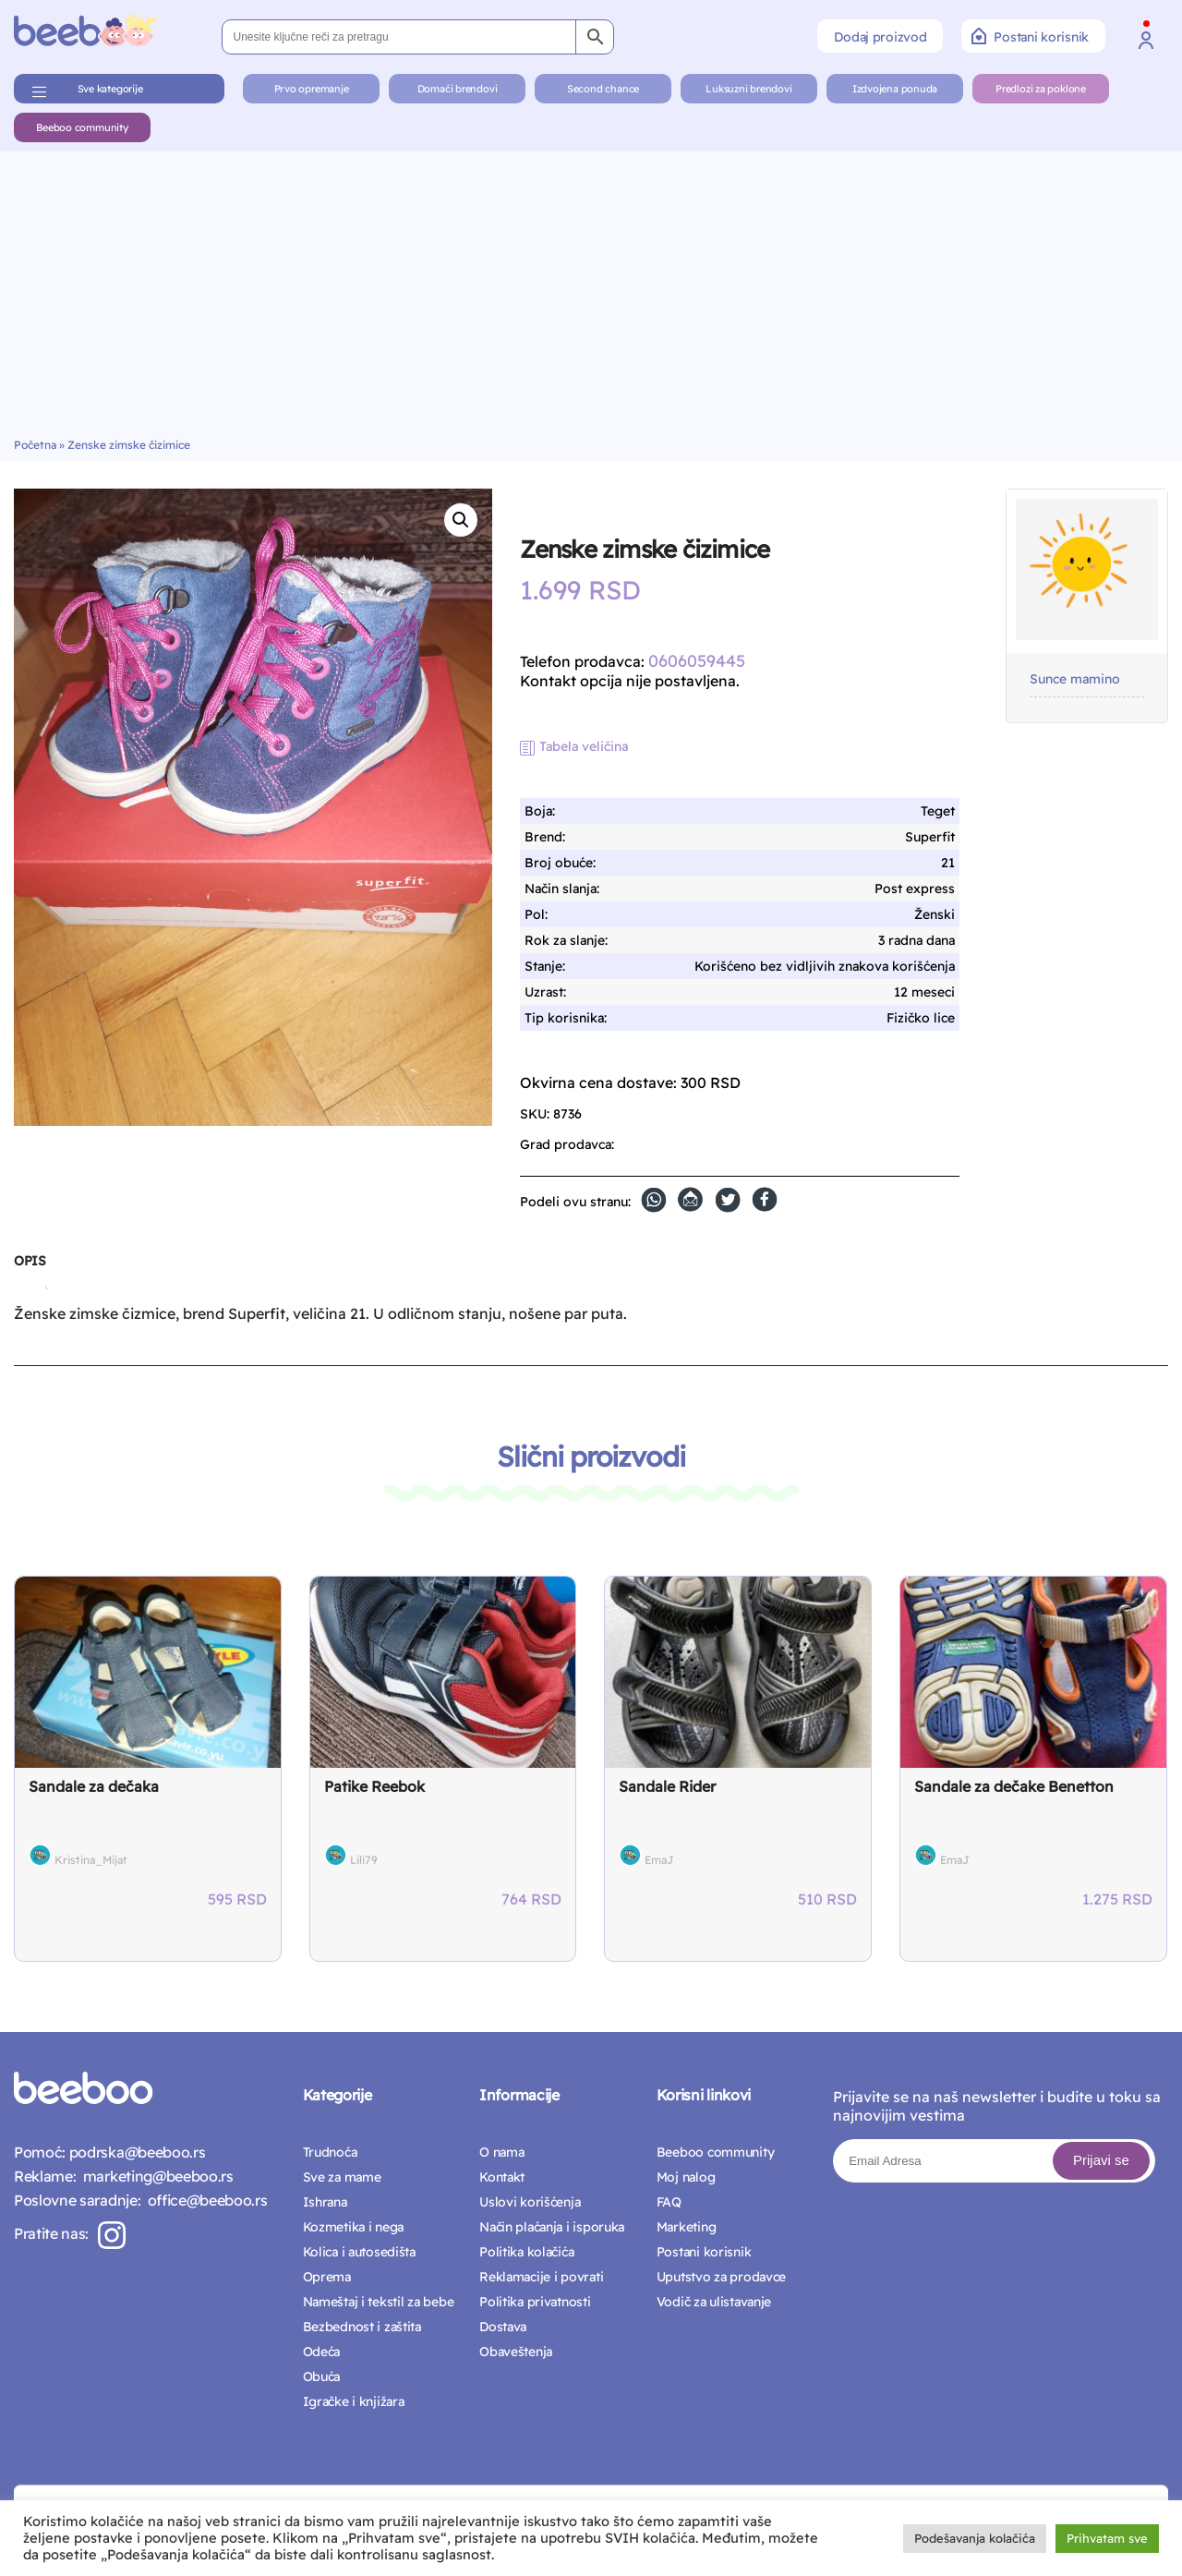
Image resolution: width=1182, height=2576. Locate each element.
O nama (501, 2152)
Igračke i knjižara (353, 2401)
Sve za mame (342, 2177)
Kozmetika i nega (353, 2227)
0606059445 (696, 660)
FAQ (669, 2202)
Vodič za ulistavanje (714, 2301)
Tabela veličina (583, 746)
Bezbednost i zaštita (362, 2326)
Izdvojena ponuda (894, 88)
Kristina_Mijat (90, 1860)
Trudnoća (330, 2152)
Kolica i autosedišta (359, 2251)
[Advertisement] (591, 299)
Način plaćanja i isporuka (551, 2227)
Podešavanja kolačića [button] (974, 2538)
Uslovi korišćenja (529, 2202)
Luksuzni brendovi (748, 88)
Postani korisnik (1030, 36)
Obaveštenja (515, 2351)
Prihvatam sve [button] (1107, 2538)
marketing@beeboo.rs (154, 2176)
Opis (29, 1260)
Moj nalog (686, 2177)
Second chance (603, 88)
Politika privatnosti (534, 2301)
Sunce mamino (1075, 679)
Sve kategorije (110, 88)
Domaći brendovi (457, 88)
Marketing (686, 2227)
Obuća (322, 2376)
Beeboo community (81, 127)
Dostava (502, 2326)
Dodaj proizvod (880, 37)
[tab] (29, 1268)
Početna (35, 445)
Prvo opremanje (311, 88)
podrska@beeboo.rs (135, 2152)
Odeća (322, 2351)
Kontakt (502, 2177)
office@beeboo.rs (203, 2200)
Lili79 (364, 1860)
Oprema (327, 2276)
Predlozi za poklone (1040, 88)
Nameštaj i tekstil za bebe (378, 2301)
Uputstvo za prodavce (721, 2276)
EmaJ (659, 1860)
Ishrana (325, 2202)
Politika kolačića (526, 2251)
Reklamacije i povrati (541, 2276)
